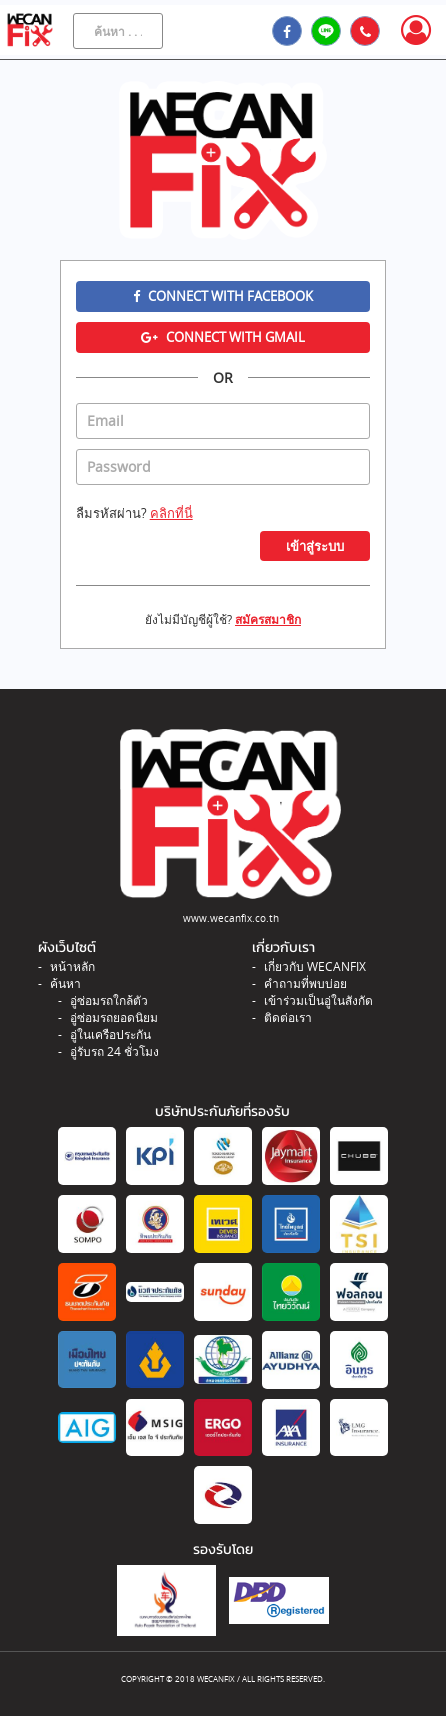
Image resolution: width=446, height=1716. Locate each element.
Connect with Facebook (223, 296)
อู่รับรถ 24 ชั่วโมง (114, 1051)
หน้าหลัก (72, 966)
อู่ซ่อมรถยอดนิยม (114, 1017)
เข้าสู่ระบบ (315, 546)
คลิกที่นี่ (171, 513)
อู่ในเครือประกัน (110, 1034)
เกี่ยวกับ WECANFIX (315, 966)
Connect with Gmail (223, 337)
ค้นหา (65, 983)
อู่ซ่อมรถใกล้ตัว (109, 1000)
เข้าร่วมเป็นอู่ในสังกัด (318, 1000)
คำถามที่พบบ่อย (305, 983)
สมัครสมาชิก (268, 619)
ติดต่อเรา (288, 1017)
